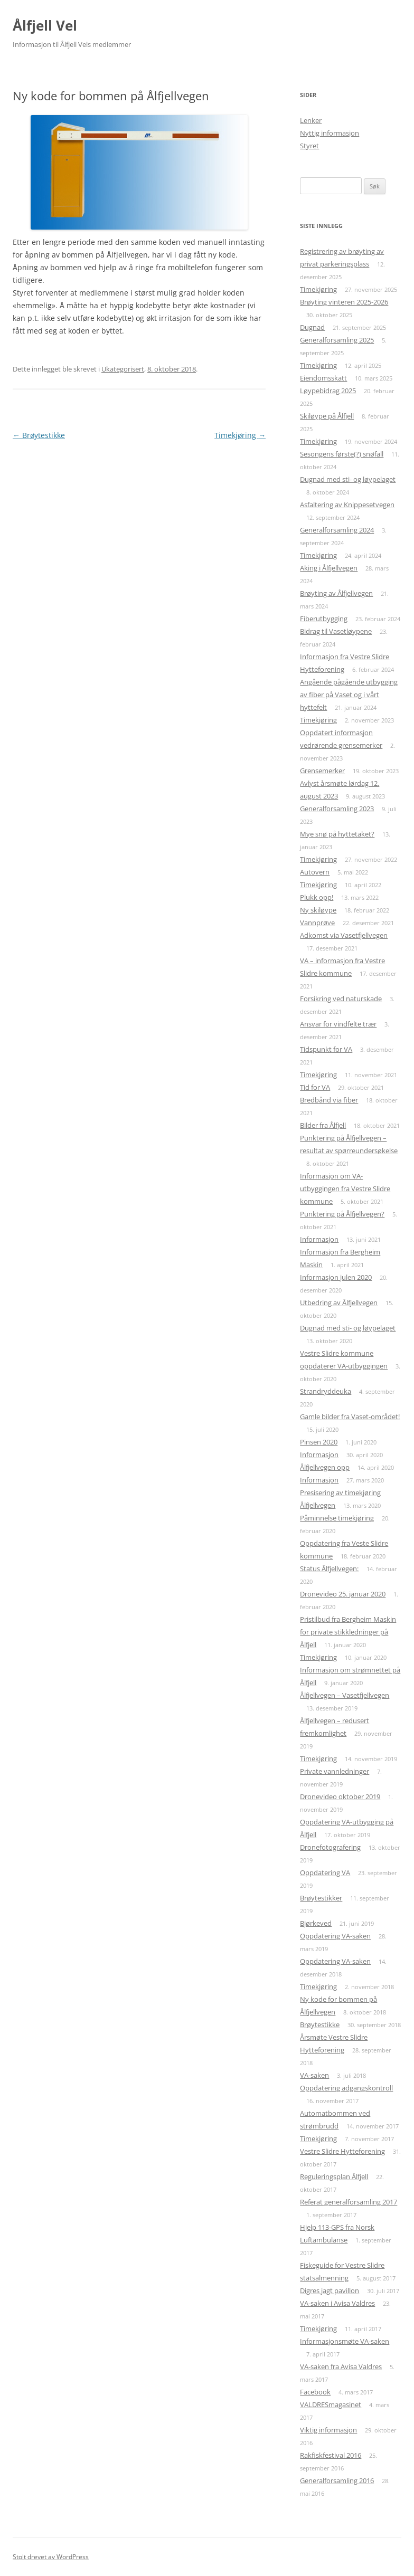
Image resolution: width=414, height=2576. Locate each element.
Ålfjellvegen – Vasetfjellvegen (344, 1695)
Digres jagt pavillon (329, 2290)
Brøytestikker (321, 1898)
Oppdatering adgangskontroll (346, 2088)
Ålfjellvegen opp (325, 1467)
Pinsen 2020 (318, 1442)
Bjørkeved (316, 1923)
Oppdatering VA (325, 1872)
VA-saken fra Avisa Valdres (341, 2366)
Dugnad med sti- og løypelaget (348, 479)
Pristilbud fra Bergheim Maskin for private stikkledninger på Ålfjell (348, 1631)
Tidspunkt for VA (326, 1049)
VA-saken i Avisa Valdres (337, 2303)
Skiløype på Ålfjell (327, 416)
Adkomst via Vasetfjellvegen (344, 935)
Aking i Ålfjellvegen (328, 568)
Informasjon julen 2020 (336, 1277)
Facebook (315, 2392)
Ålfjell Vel (45, 25)
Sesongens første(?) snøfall (341, 454)
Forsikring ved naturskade (341, 998)
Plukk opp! (316, 897)
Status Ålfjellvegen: (329, 1568)
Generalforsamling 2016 (337, 2480)
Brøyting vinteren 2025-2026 (344, 302)
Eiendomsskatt (323, 378)
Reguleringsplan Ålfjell (334, 2176)
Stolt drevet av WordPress (51, 2556)
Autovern (315, 872)
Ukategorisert (122, 369)
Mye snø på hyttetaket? (337, 834)
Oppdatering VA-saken (335, 1936)
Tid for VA (315, 1087)
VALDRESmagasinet (330, 2404)
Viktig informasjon (328, 2430)
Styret (309, 145)
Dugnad (312, 327)
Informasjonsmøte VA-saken (344, 2341)
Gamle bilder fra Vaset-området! (350, 1416)
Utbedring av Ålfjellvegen (339, 1302)
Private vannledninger (334, 1771)
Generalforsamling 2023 (337, 808)
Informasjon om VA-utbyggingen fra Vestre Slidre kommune (345, 1188)
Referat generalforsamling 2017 (348, 2202)
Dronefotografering (330, 1847)
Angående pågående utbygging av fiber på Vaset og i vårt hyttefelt (349, 694)
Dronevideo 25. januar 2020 (342, 1594)
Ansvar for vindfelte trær (338, 1024)
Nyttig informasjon (329, 133)
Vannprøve (317, 922)
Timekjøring (240, 435)
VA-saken (314, 2075)
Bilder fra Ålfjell (323, 1125)
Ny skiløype (318, 910)
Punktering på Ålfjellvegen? (342, 1214)
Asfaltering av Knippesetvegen (347, 504)
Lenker (311, 120)
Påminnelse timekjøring (337, 1518)
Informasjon (319, 1239)
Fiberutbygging (323, 618)
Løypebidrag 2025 (328, 390)
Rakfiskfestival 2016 (330, 2455)
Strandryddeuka (325, 1391)
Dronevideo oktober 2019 (340, 1796)
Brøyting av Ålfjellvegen (336, 593)
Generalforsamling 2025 (337, 340)
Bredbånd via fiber (329, 1100)
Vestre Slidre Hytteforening (342, 2151)
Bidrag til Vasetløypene (336, 631)
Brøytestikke (39, 435)
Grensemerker (322, 770)
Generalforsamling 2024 (337, 530)
